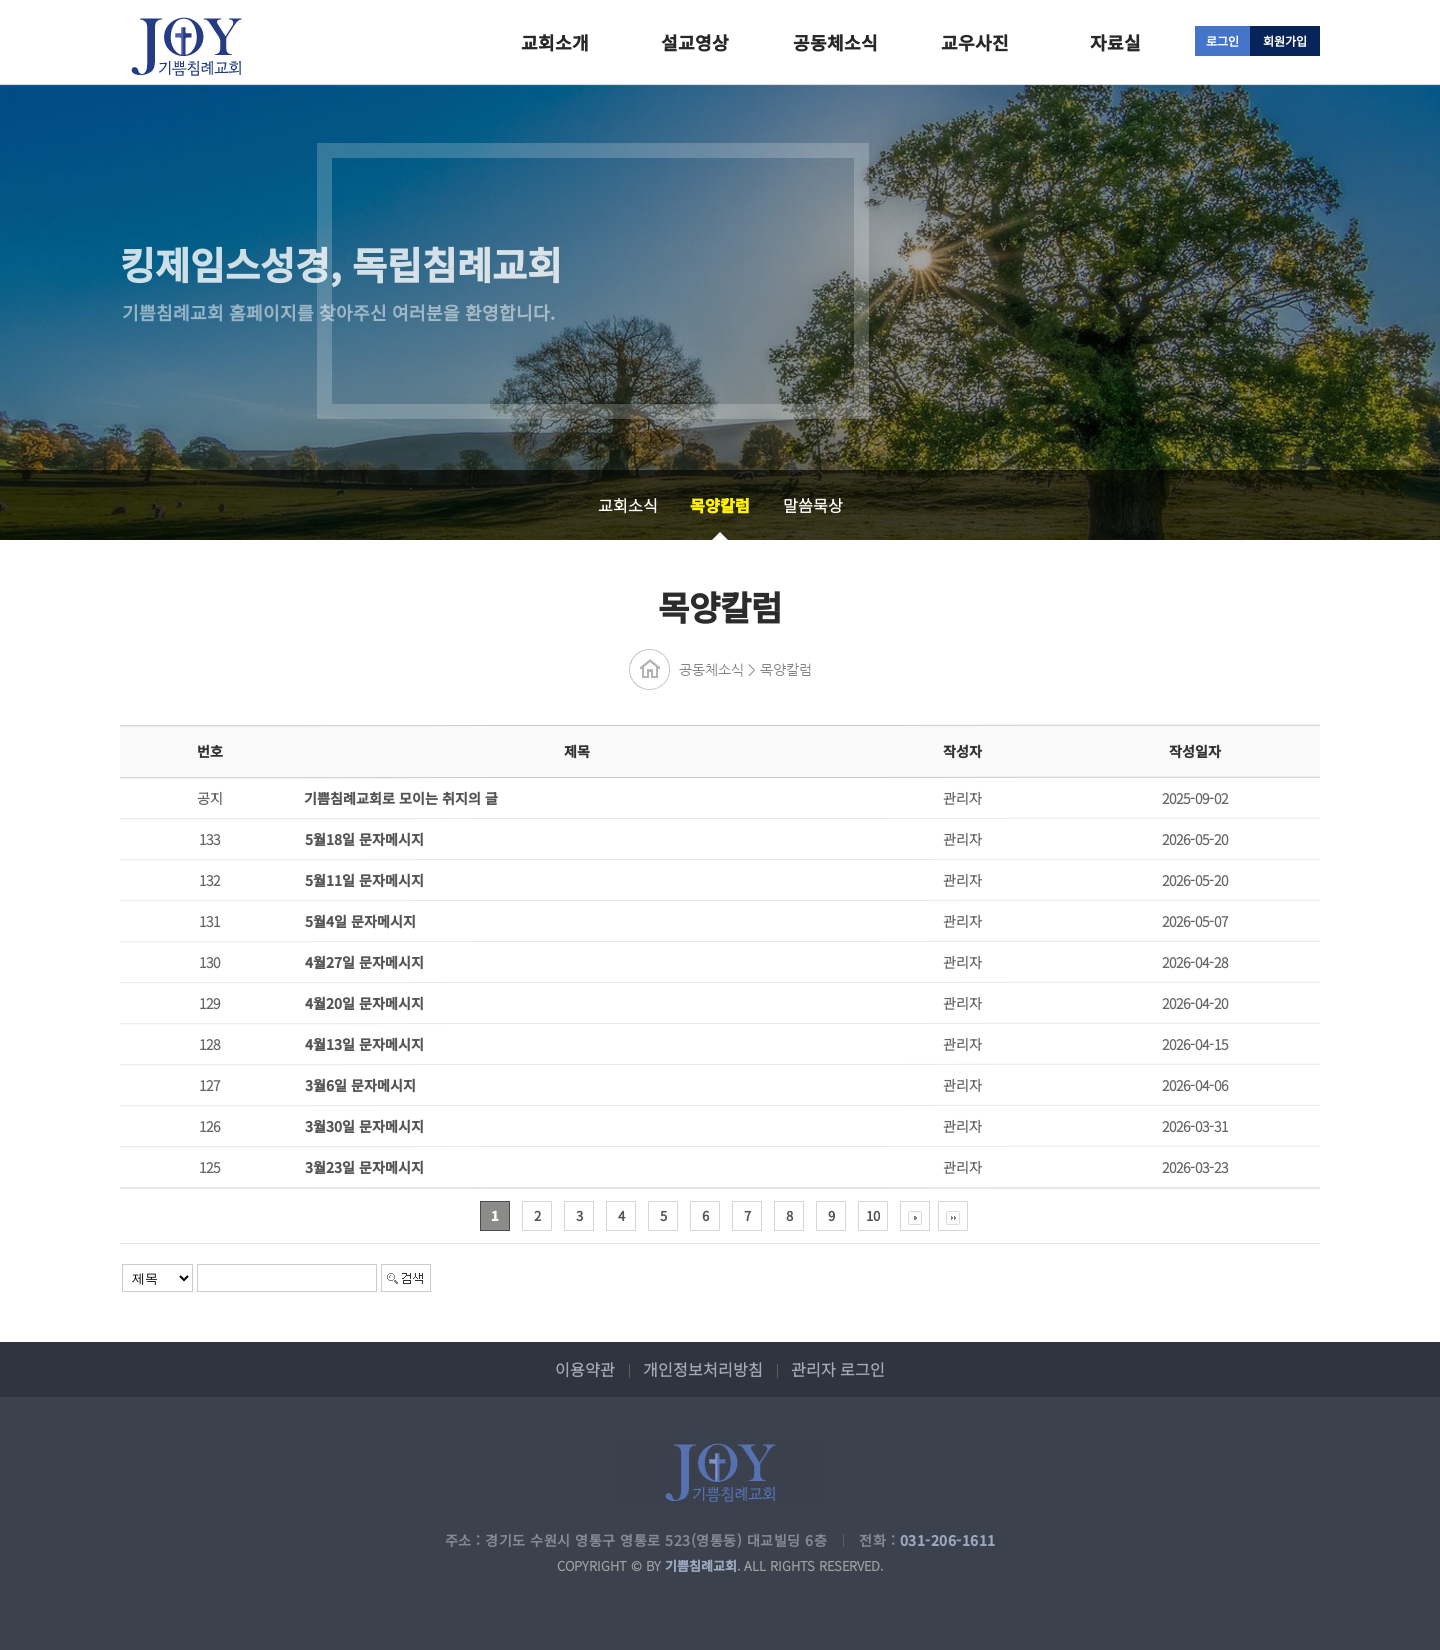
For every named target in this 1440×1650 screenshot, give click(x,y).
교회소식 (628, 505)
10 (873, 1215)
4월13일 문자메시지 (364, 1044)
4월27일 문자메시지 (364, 962)
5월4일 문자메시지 (360, 921)
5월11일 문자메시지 (364, 880)
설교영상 (695, 42)
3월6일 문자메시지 (360, 1085)
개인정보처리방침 (703, 1369)
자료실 (1115, 42)
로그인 (1222, 40)
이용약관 (585, 1369)
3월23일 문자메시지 (364, 1167)
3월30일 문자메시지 (364, 1126)
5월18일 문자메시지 (364, 839)
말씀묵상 (813, 505)
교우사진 (975, 42)
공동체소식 (835, 42)
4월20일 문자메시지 (364, 1003)
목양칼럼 (720, 505)
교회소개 (555, 42)
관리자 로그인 (838, 1369)
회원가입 (1285, 40)
